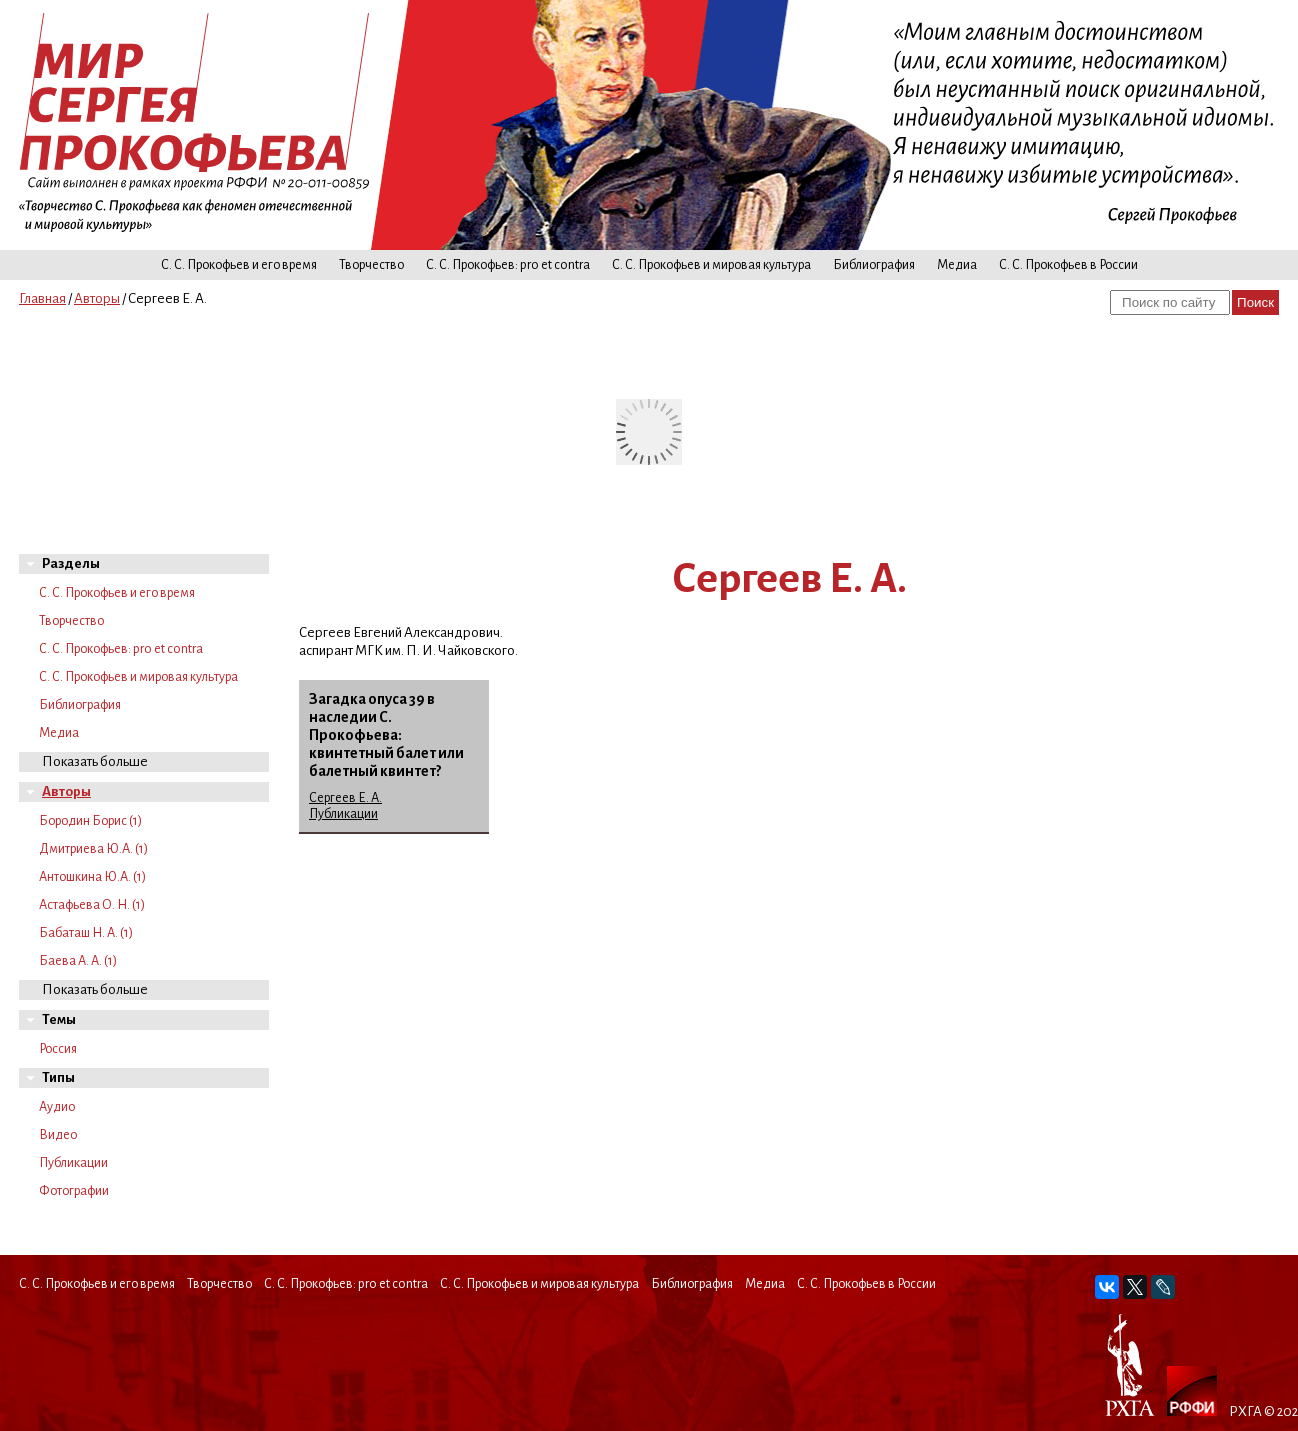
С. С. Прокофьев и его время (239, 265)
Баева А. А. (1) (78, 961)
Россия (58, 1049)
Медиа (957, 265)
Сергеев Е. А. (345, 798)
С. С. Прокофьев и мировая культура (711, 265)
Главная (42, 298)
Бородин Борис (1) (90, 821)
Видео (58, 1135)
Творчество (371, 265)
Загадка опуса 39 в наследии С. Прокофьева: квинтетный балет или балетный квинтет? (386, 735)
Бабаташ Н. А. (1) (86, 933)
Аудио (57, 1107)
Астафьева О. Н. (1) (92, 905)
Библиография (874, 265)
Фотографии (74, 1191)
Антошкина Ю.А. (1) (92, 877)
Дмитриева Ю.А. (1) (93, 849)
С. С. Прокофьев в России (1068, 265)
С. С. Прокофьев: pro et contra (508, 265)
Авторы (97, 298)
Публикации (73, 1163)
